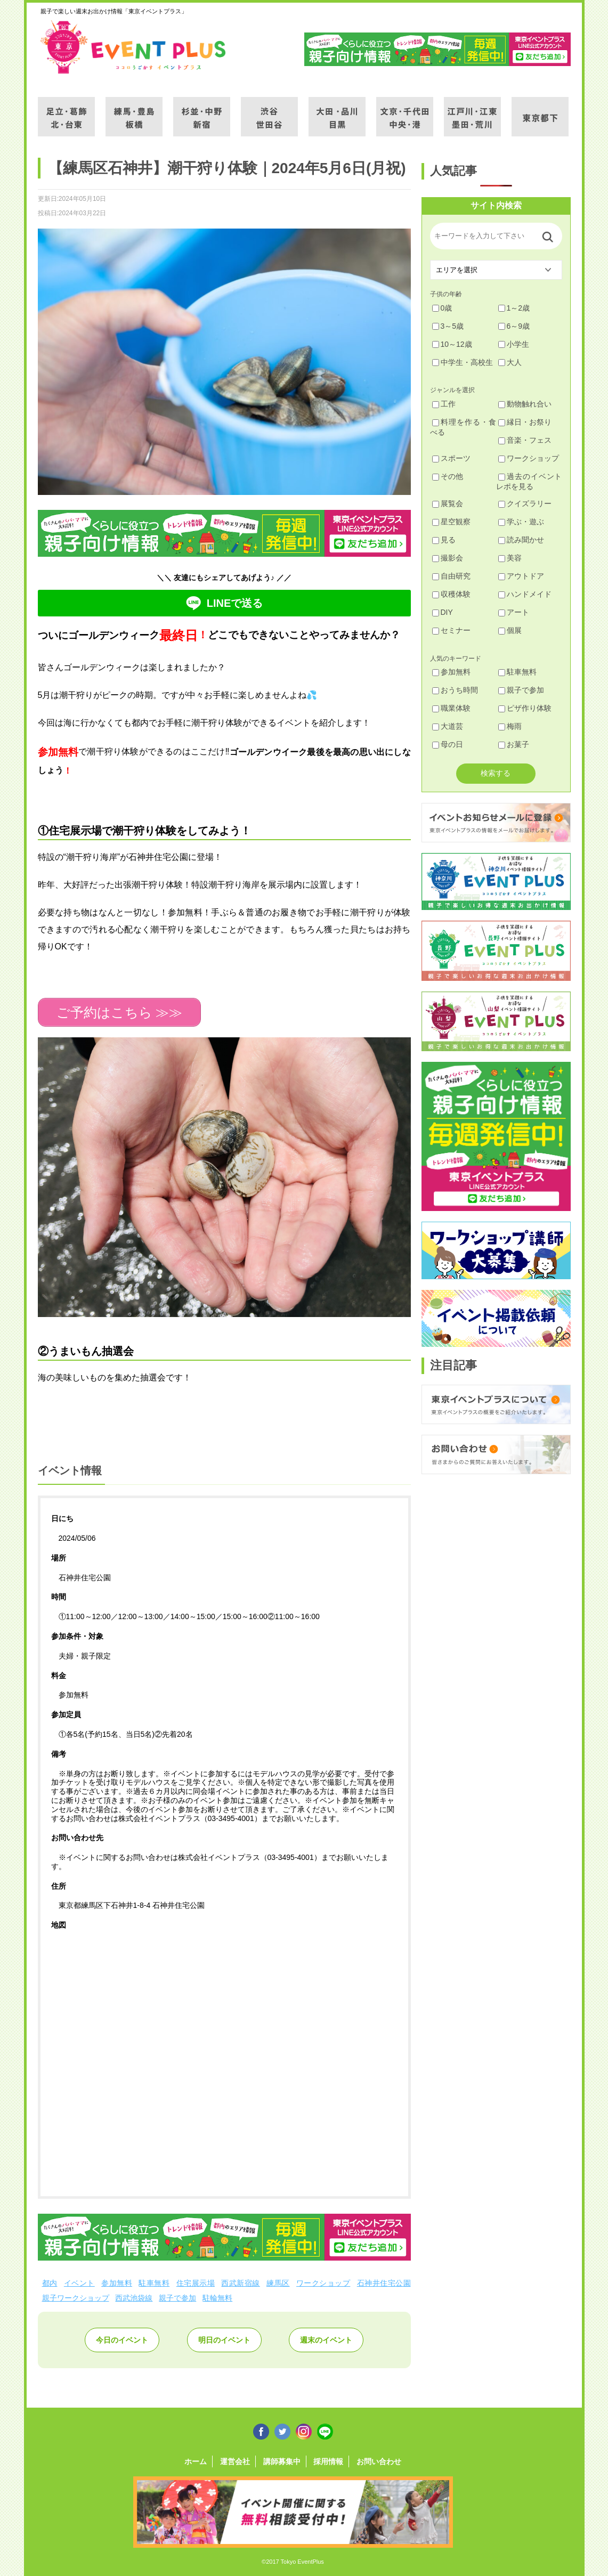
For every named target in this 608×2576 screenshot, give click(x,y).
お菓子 (513, 744)
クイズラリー (525, 503)
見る (444, 539)
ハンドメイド (525, 594)
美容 (510, 558)
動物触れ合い (525, 404)
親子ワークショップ (75, 2298)
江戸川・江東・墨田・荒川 (472, 110)
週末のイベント (326, 2340)
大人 (510, 362)
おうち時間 (455, 690)
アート (513, 612)
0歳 (442, 308)
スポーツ (451, 458)
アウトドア (521, 576)
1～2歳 (514, 308)
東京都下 (540, 110)
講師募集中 (282, 2461)
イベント (79, 2283)
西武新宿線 (240, 2283)
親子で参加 (177, 2298)
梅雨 (510, 726)
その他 (447, 476)
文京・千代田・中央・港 (404, 110)
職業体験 (451, 708)
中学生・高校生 (462, 362)
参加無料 (116, 2283)
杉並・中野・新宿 (201, 110)
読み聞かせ (521, 539)
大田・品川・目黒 (337, 110)
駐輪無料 (217, 2298)
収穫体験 (451, 594)
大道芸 (447, 726)
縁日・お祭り (525, 422)
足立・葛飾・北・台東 (66, 110)
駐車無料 (154, 2283)
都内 (50, 2283)
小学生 (513, 344)
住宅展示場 (195, 2283)
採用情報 (328, 2461)
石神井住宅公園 (384, 2283)
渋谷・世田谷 (269, 110)
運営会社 (235, 2461)
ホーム (195, 2461)
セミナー (451, 630)
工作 (444, 404)
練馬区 (277, 2283)
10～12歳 (452, 344)
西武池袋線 (133, 2298)
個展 (510, 630)
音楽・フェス (525, 440)
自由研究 (451, 576)
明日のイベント (224, 2340)
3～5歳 (448, 326)
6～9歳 (514, 326)
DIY (442, 612)
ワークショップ (323, 2283)
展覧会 (447, 503)
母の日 (447, 744)
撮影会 (447, 558)
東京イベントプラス (133, 47)
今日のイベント (122, 2340)
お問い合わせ (378, 2461)
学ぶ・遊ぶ (521, 521)
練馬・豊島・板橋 (134, 110)
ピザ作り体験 (525, 708)
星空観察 (451, 521)
